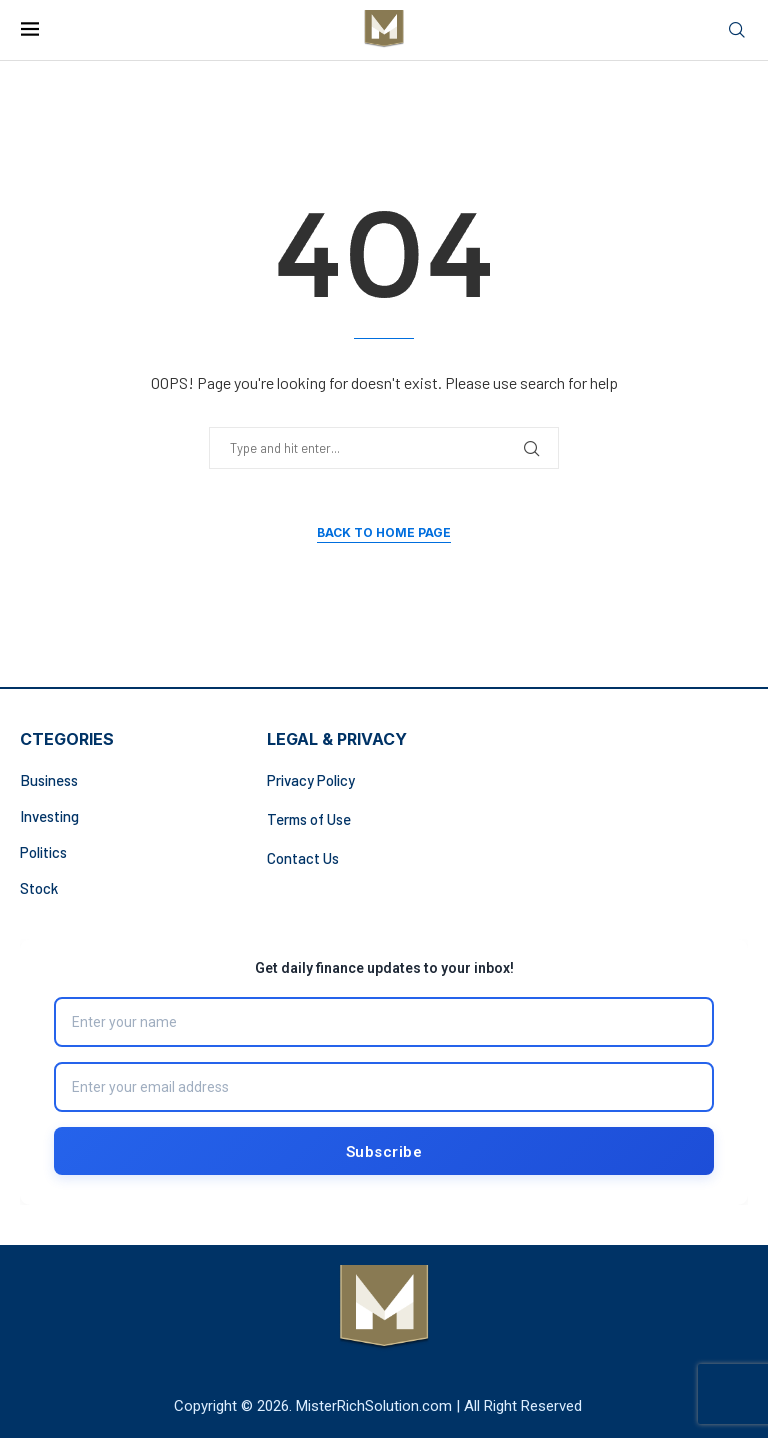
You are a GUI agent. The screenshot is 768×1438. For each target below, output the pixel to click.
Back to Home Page (384, 532)
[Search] (737, 30)
